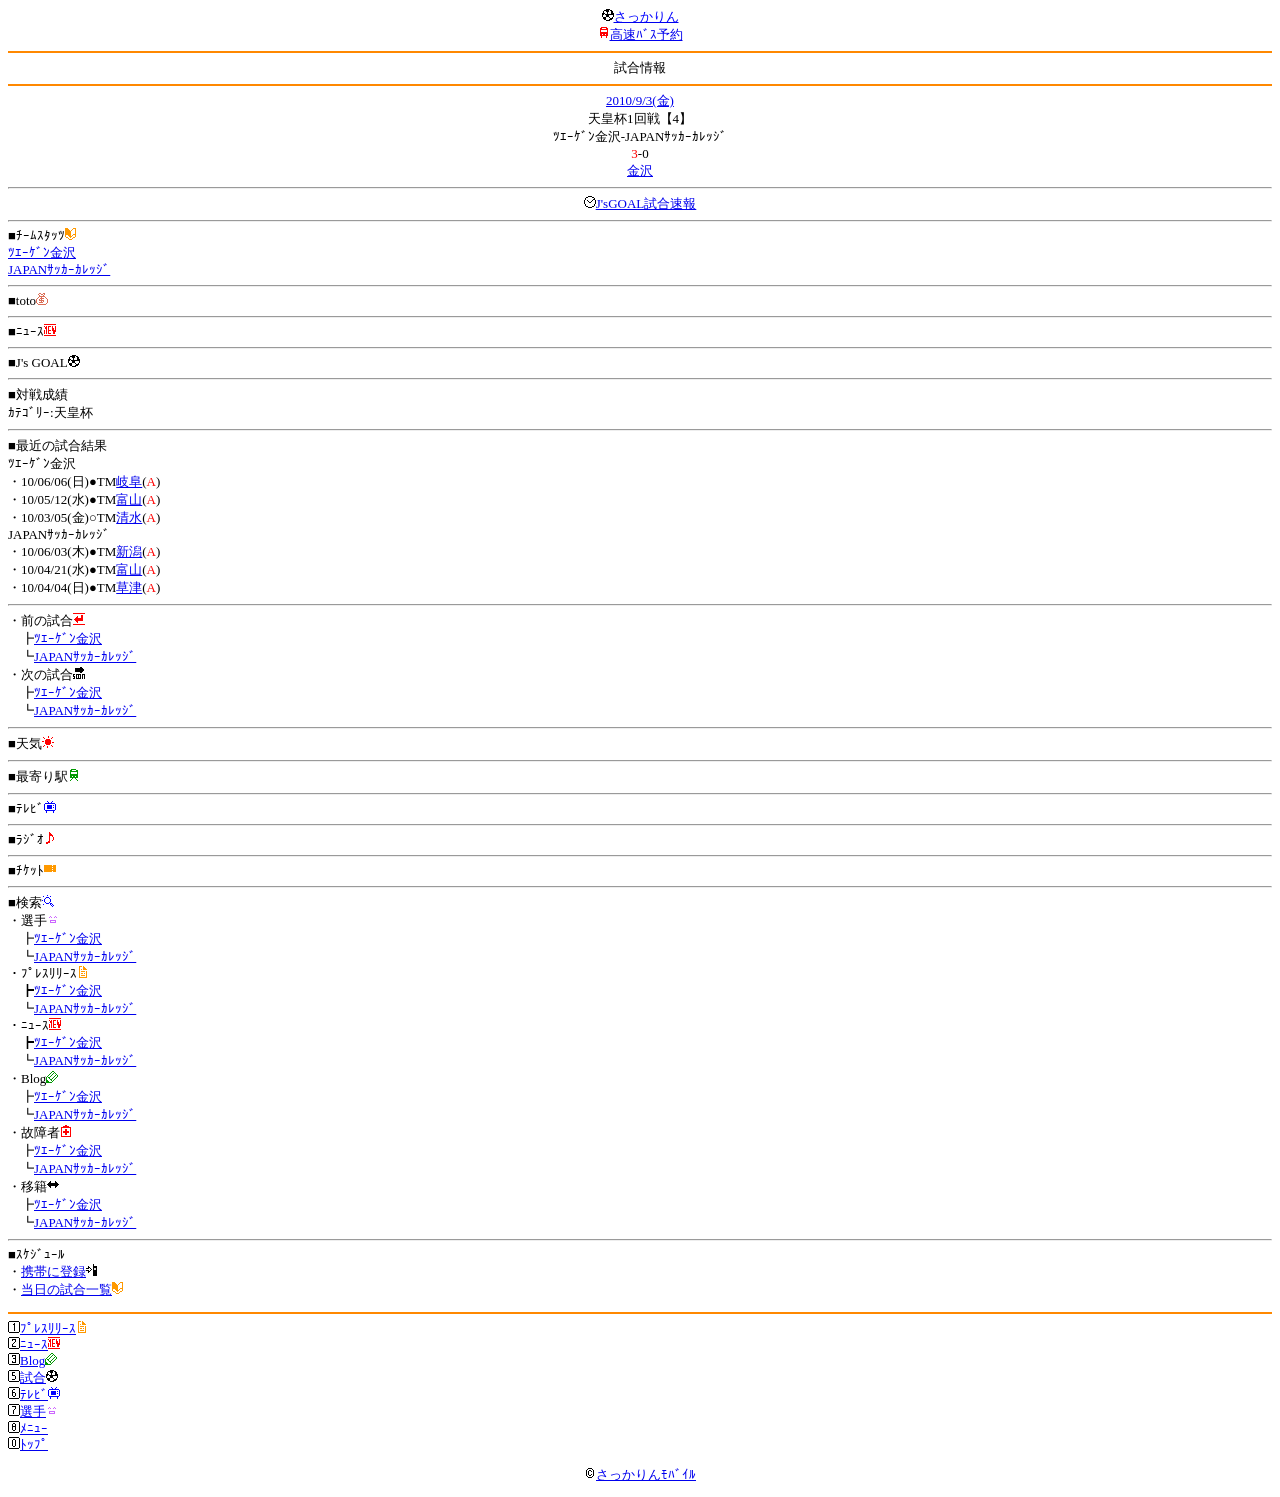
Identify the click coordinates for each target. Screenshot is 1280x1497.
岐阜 (129, 481)
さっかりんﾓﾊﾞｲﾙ (640, 1474)
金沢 (640, 170)
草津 (129, 587)
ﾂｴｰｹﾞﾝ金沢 (42, 252)
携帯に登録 (53, 1271)
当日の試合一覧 (66, 1289)
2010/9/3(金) (640, 100)
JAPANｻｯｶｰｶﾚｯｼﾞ (59, 269)
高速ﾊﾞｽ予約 (646, 34)
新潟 (129, 551)
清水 (129, 517)
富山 (129, 499)
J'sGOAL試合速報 (646, 203)
